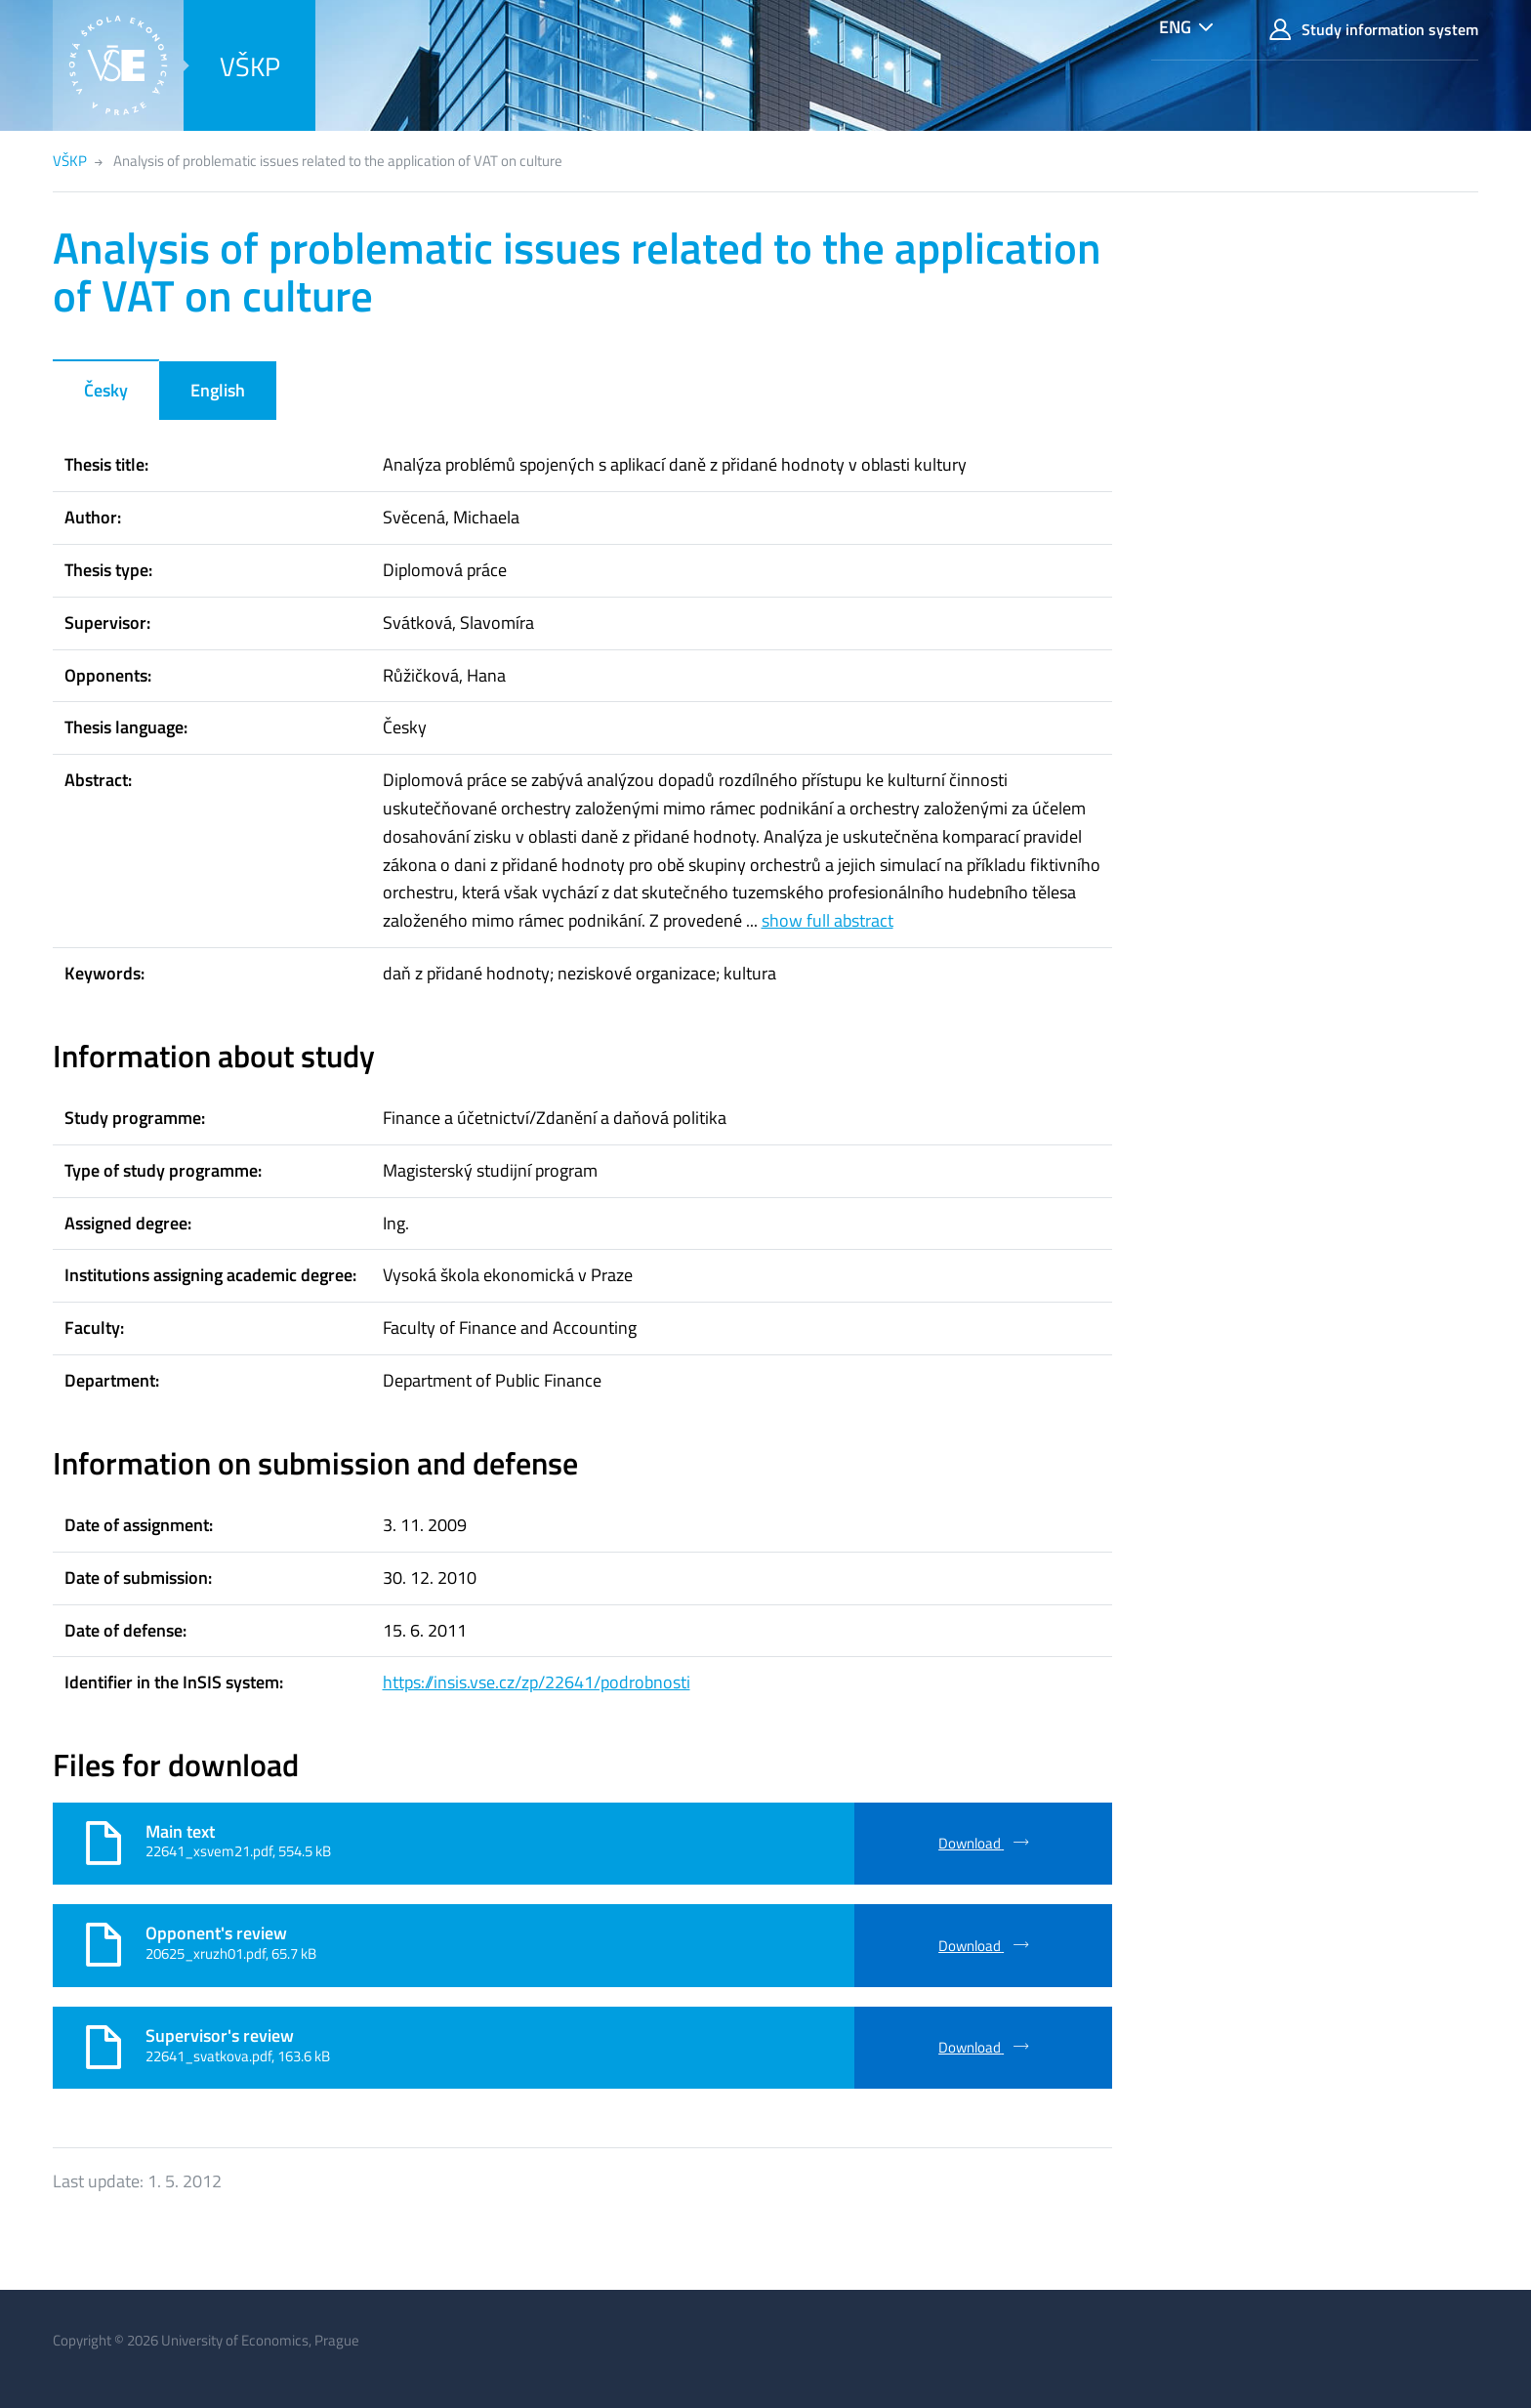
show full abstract (827, 920)
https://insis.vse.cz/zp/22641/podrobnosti (536, 1682)
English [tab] (217, 390)
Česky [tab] (106, 390)
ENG (1175, 27)
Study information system (1373, 30)
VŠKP (250, 66)
